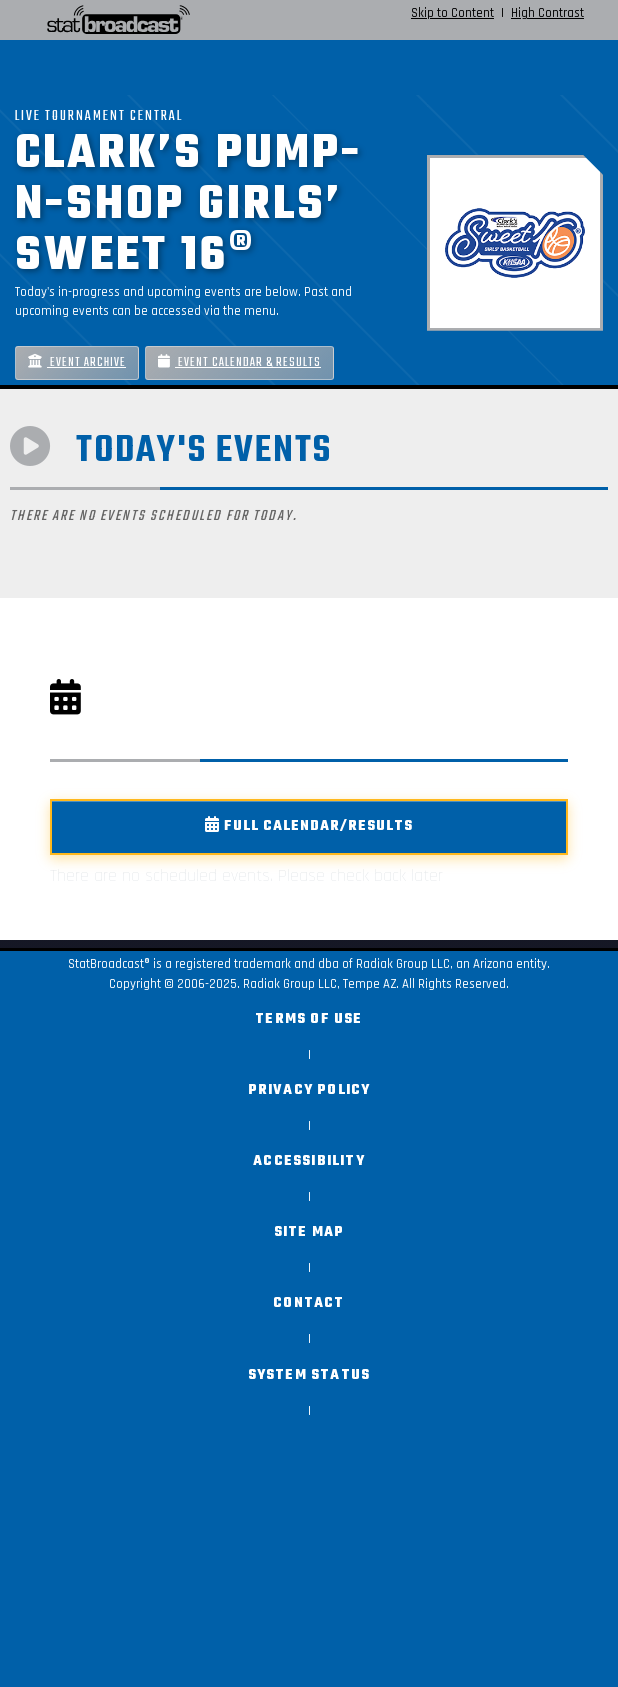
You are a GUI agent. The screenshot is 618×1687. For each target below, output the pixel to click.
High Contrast (547, 13)
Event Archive (77, 362)
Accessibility (309, 1161)
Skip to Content (452, 13)
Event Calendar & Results (239, 362)
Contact (308, 1303)
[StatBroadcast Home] (113, 20)
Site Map (309, 1232)
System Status (309, 1375)
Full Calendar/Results (309, 826)
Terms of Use (308, 1019)
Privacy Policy (309, 1090)
